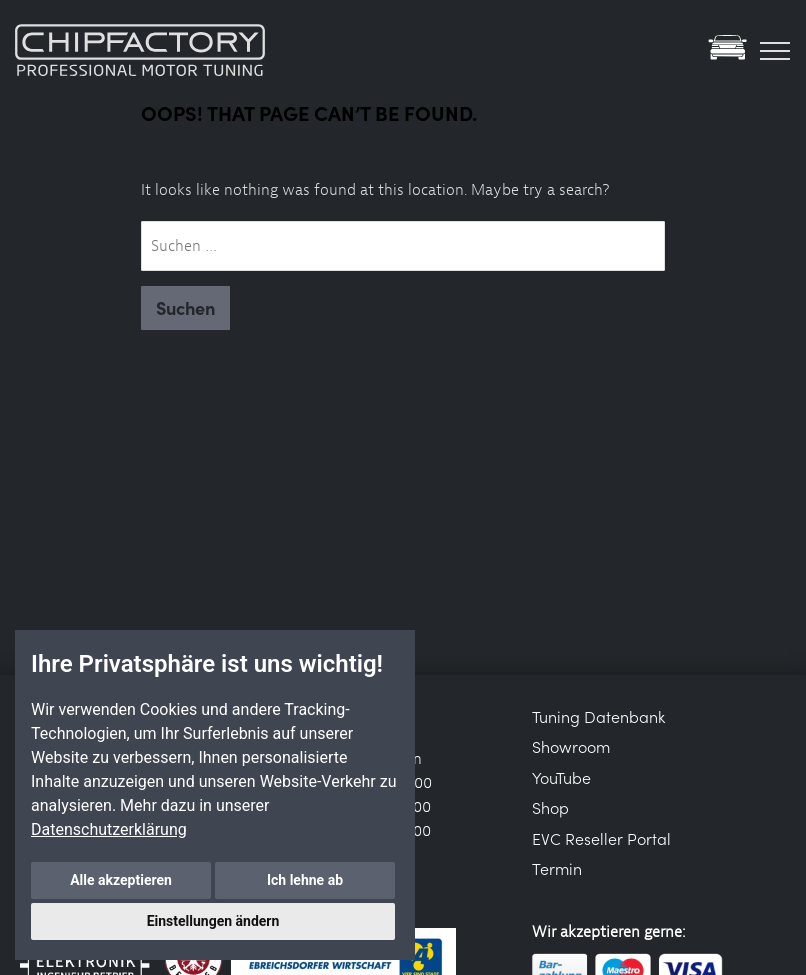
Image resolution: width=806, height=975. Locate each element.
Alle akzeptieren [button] (121, 880)
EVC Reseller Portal (601, 838)
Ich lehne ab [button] (305, 880)
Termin (557, 868)
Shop (550, 807)
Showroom (571, 746)
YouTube (561, 777)
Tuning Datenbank (598, 716)
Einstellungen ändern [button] (213, 921)
